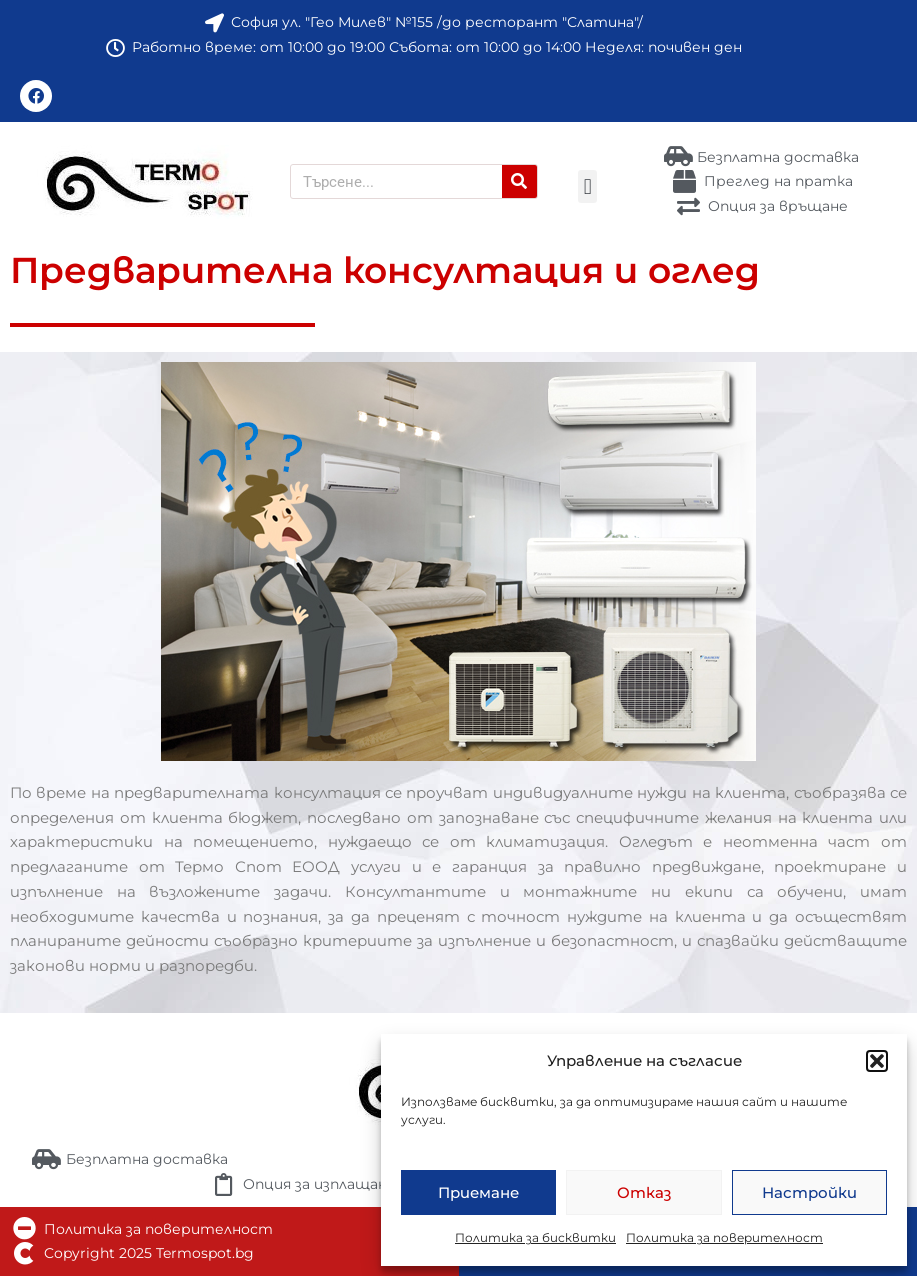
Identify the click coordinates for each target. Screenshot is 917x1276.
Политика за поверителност (724, 1237)
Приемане (478, 1192)
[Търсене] (519, 181)
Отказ (644, 1192)
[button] (877, 1061)
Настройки (809, 1192)
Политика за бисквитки (535, 1237)
